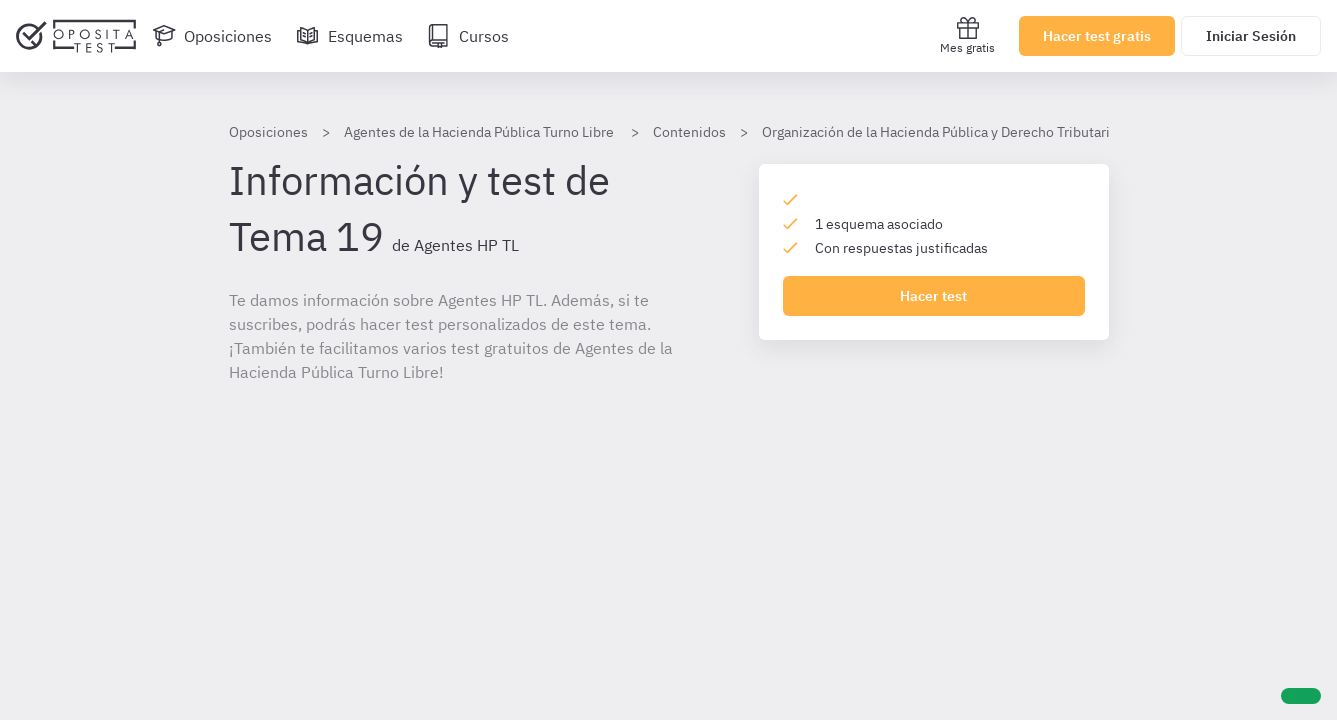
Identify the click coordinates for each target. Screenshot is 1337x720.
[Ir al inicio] (76, 36)
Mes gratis (967, 35)
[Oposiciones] (212, 36)
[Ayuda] (1301, 696)
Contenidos (689, 132)
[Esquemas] (349, 36)
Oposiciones (268, 132)
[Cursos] (468, 36)
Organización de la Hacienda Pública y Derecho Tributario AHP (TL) (969, 132)
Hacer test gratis (1097, 36)
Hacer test (933, 296)
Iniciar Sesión (1251, 36)
